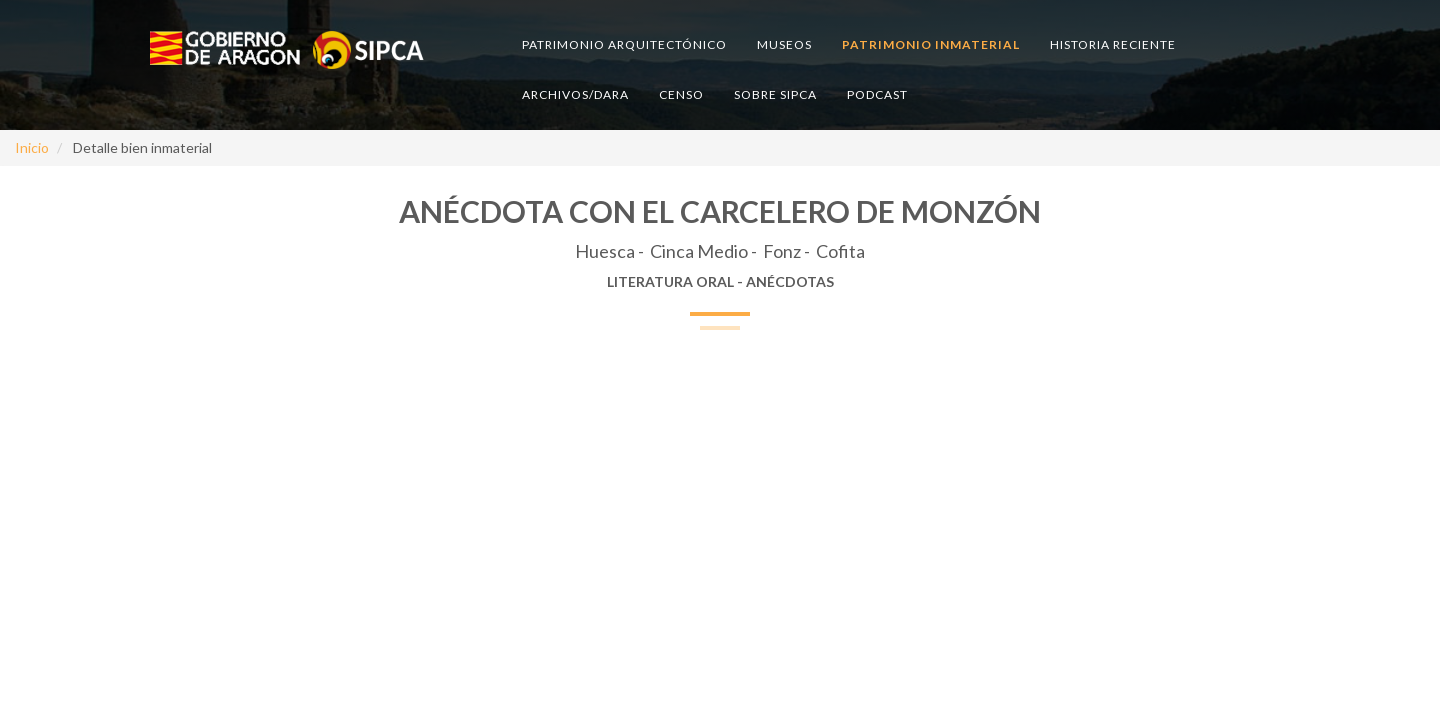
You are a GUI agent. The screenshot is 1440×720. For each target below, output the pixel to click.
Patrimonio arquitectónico (624, 44)
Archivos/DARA (575, 94)
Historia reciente (1113, 44)
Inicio (32, 147)
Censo (681, 94)
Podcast (877, 94)
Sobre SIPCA (775, 94)
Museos (784, 44)
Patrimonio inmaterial (931, 44)
